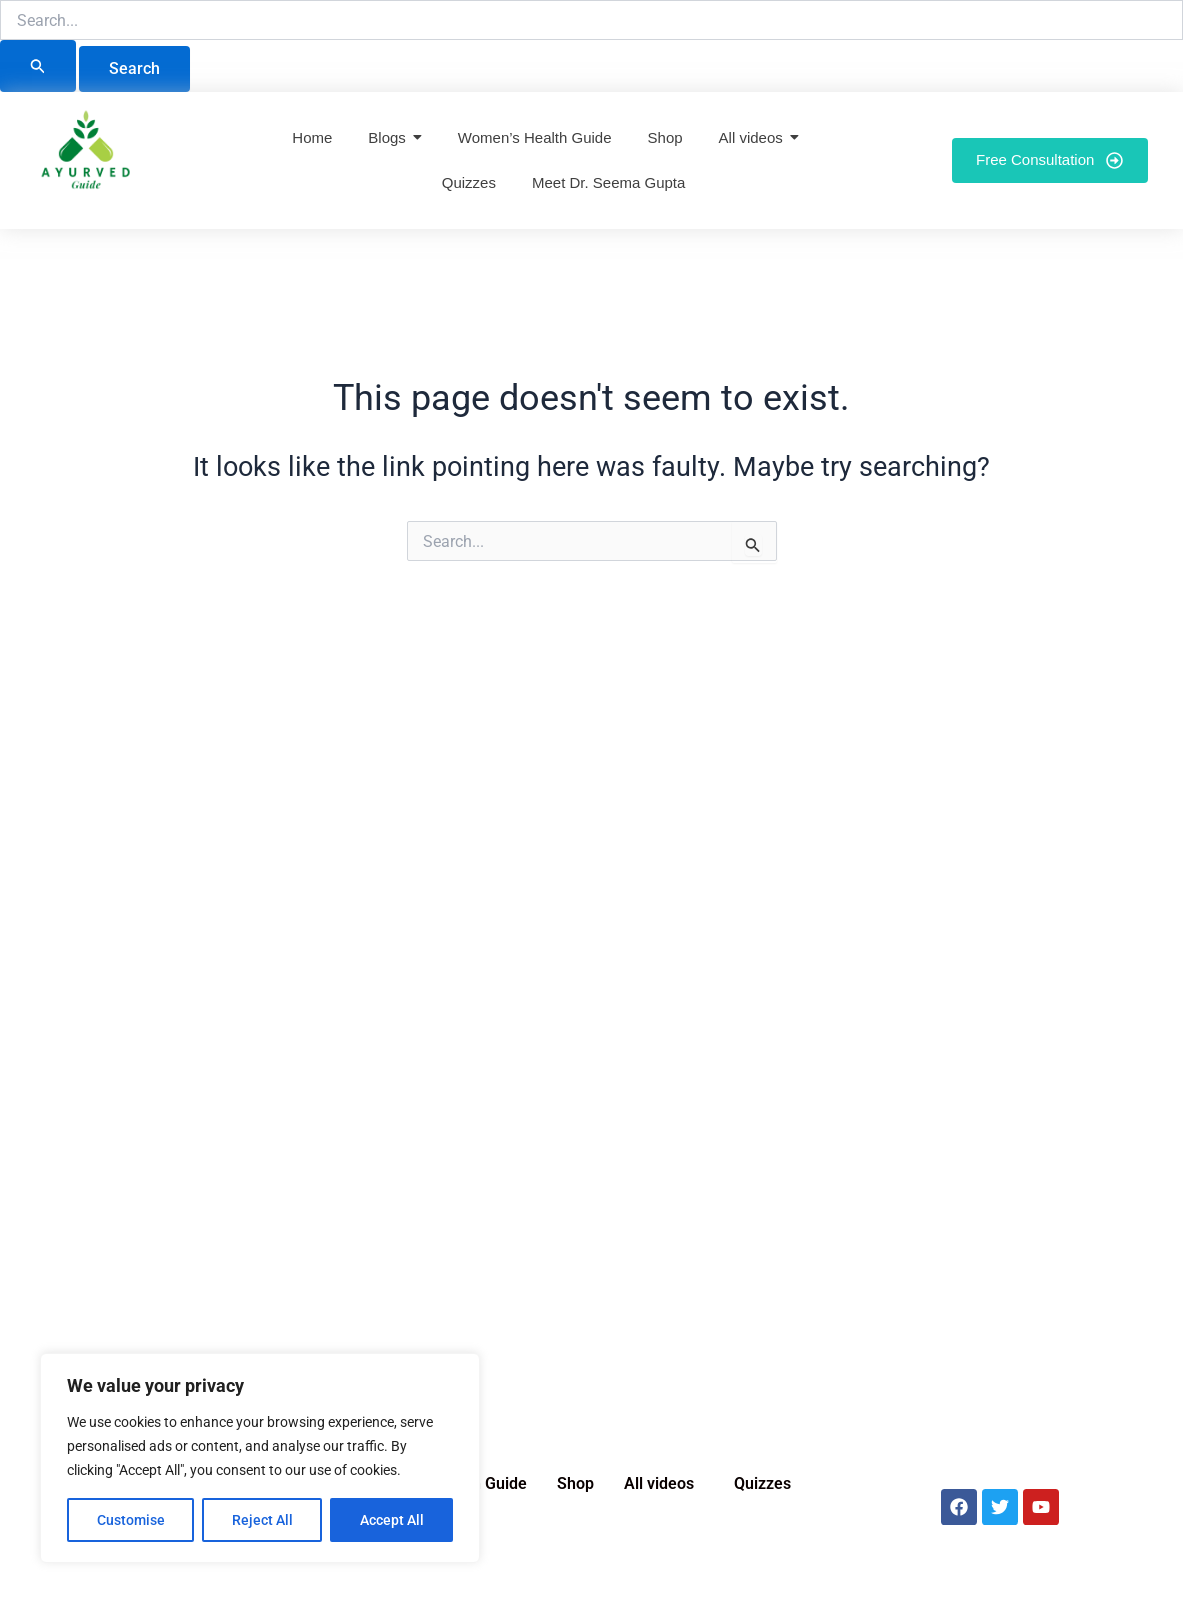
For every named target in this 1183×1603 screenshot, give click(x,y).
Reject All (262, 1520)
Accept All (392, 1520)
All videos (659, 1483)
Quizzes (762, 1483)
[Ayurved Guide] (86, 156)
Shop (575, 1483)
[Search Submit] (38, 66)
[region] (260, 1458)
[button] (664, 1484)
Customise (131, 1520)
